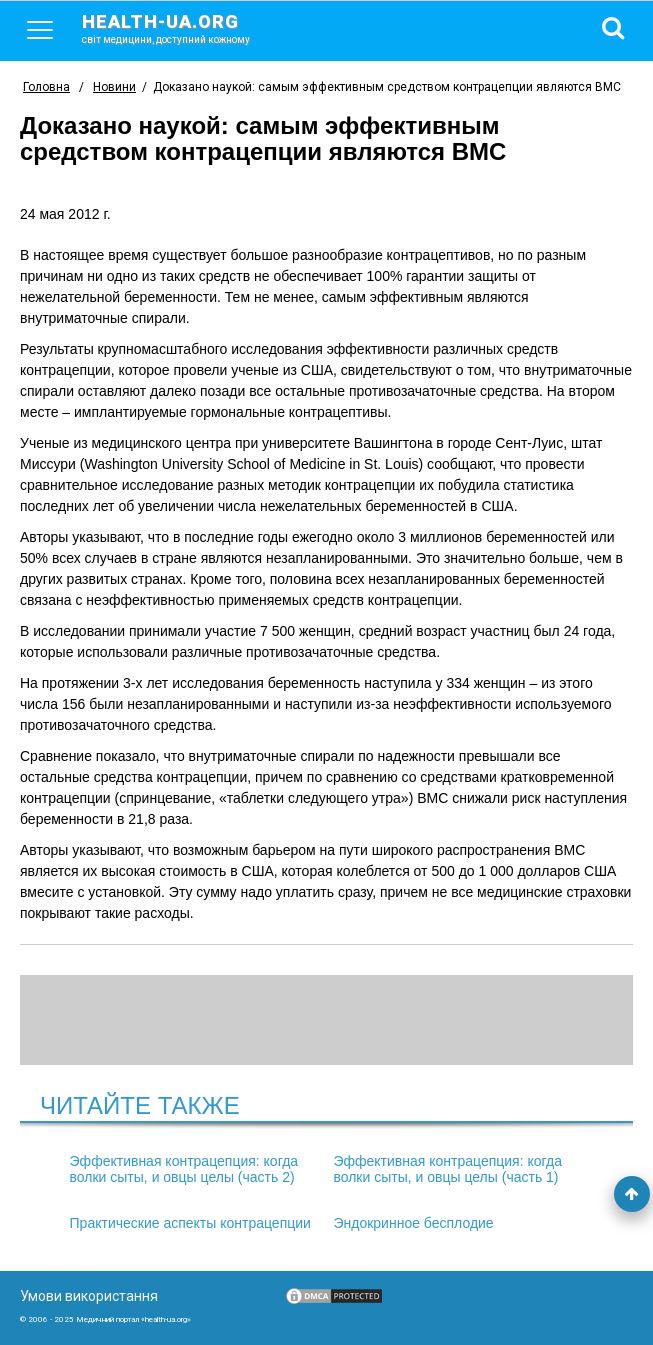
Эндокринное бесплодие (413, 1223)
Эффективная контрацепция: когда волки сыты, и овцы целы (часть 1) (447, 1169)
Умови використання (89, 1296)
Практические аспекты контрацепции (190, 1223)
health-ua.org (182, 28)
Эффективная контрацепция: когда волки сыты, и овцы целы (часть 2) (184, 1169)
